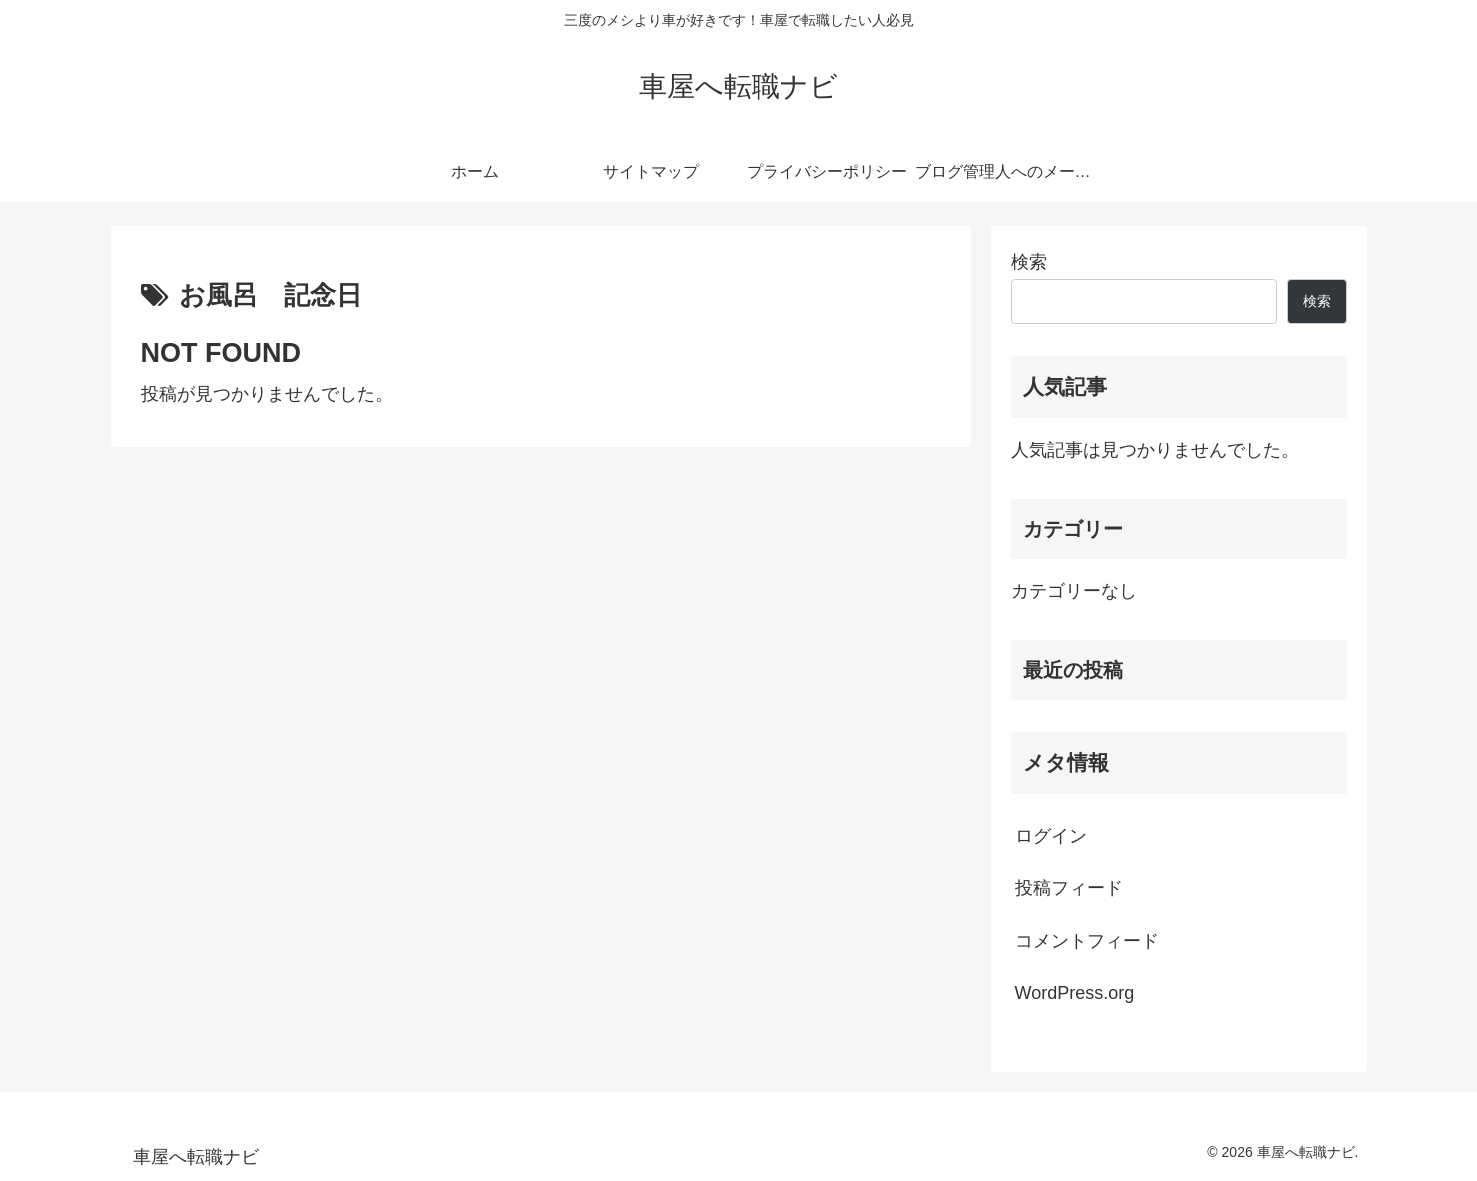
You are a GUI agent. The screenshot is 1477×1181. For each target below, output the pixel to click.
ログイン (1051, 836)
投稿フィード (1069, 888)
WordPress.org (1075, 993)
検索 (1029, 262)
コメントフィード (1087, 941)
